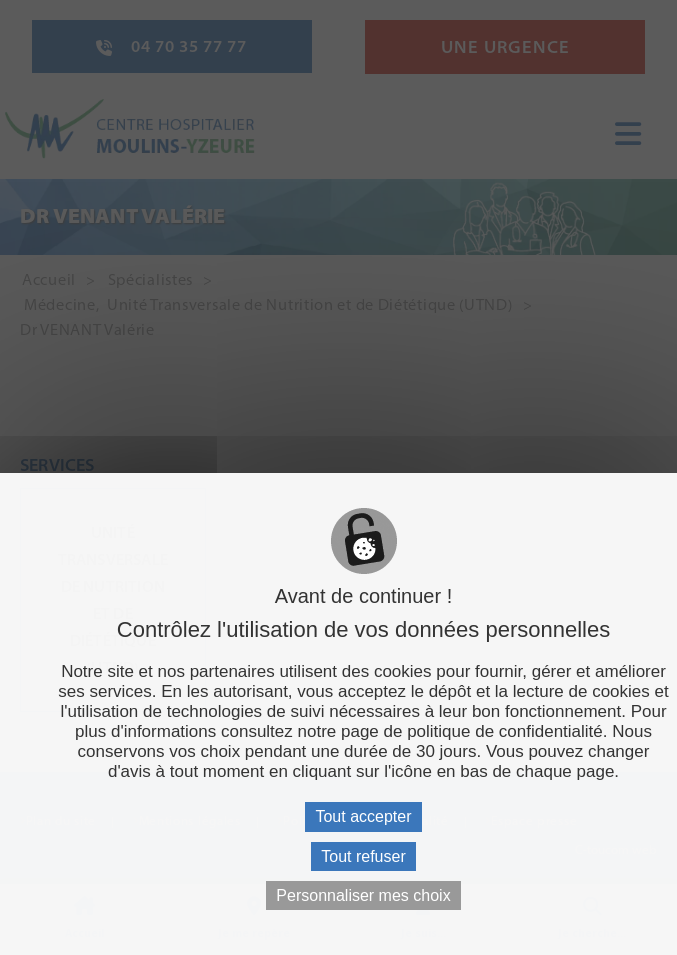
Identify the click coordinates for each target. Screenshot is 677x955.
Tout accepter (363, 816)
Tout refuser (363, 856)
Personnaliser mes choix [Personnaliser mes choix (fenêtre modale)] (363, 895)
